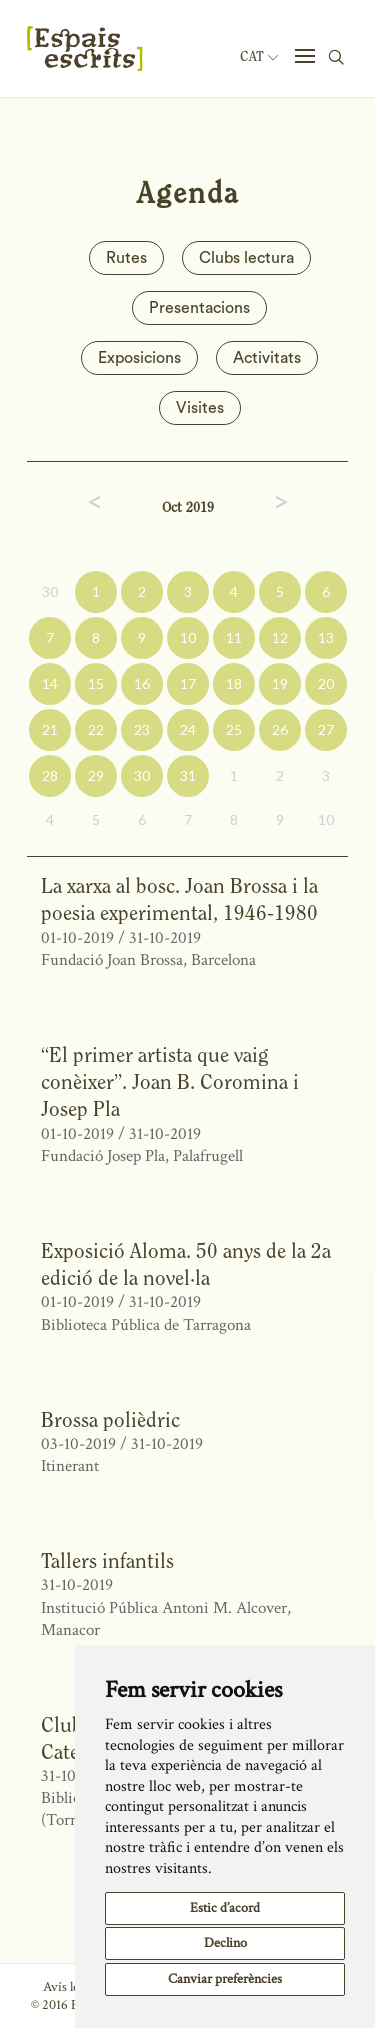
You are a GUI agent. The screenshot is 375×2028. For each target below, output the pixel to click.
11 (234, 637)
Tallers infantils (107, 1560)
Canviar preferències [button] (225, 1979)
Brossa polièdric (110, 1419)
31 (188, 775)
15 (96, 683)
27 (326, 729)
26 (280, 729)
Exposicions (139, 358)
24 (188, 729)
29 (96, 775)
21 (50, 729)
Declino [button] (225, 1943)
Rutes (126, 258)
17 (188, 683)
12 (280, 637)
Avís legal (68, 1987)
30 (50, 591)
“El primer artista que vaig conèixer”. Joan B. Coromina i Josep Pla (170, 1082)
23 (142, 729)
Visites (200, 408)
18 (234, 683)
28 (50, 775)
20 (326, 683)
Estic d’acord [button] (225, 1908)
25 (234, 729)
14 (50, 683)
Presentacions (199, 308)
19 (280, 683)
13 (326, 637)
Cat (259, 57)
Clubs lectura (246, 258)
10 (188, 637)
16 (142, 683)
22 (96, 729)
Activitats (267, 358)
